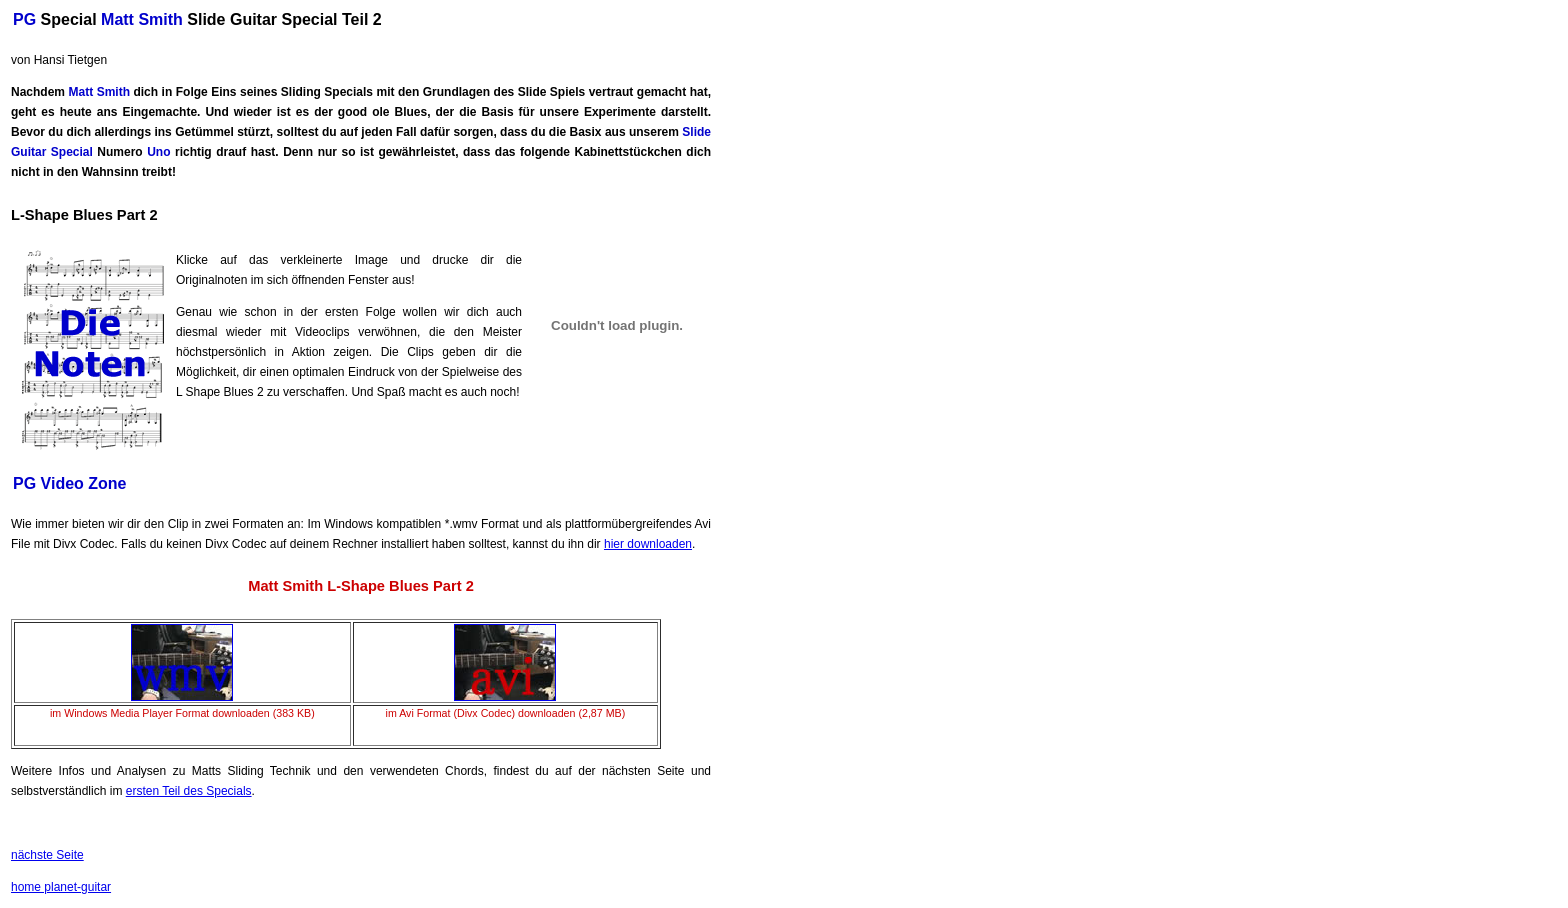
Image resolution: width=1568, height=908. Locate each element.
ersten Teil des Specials (189, 791)
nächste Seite (47, 855)
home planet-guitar (61, 887)
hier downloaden (648, 544)
